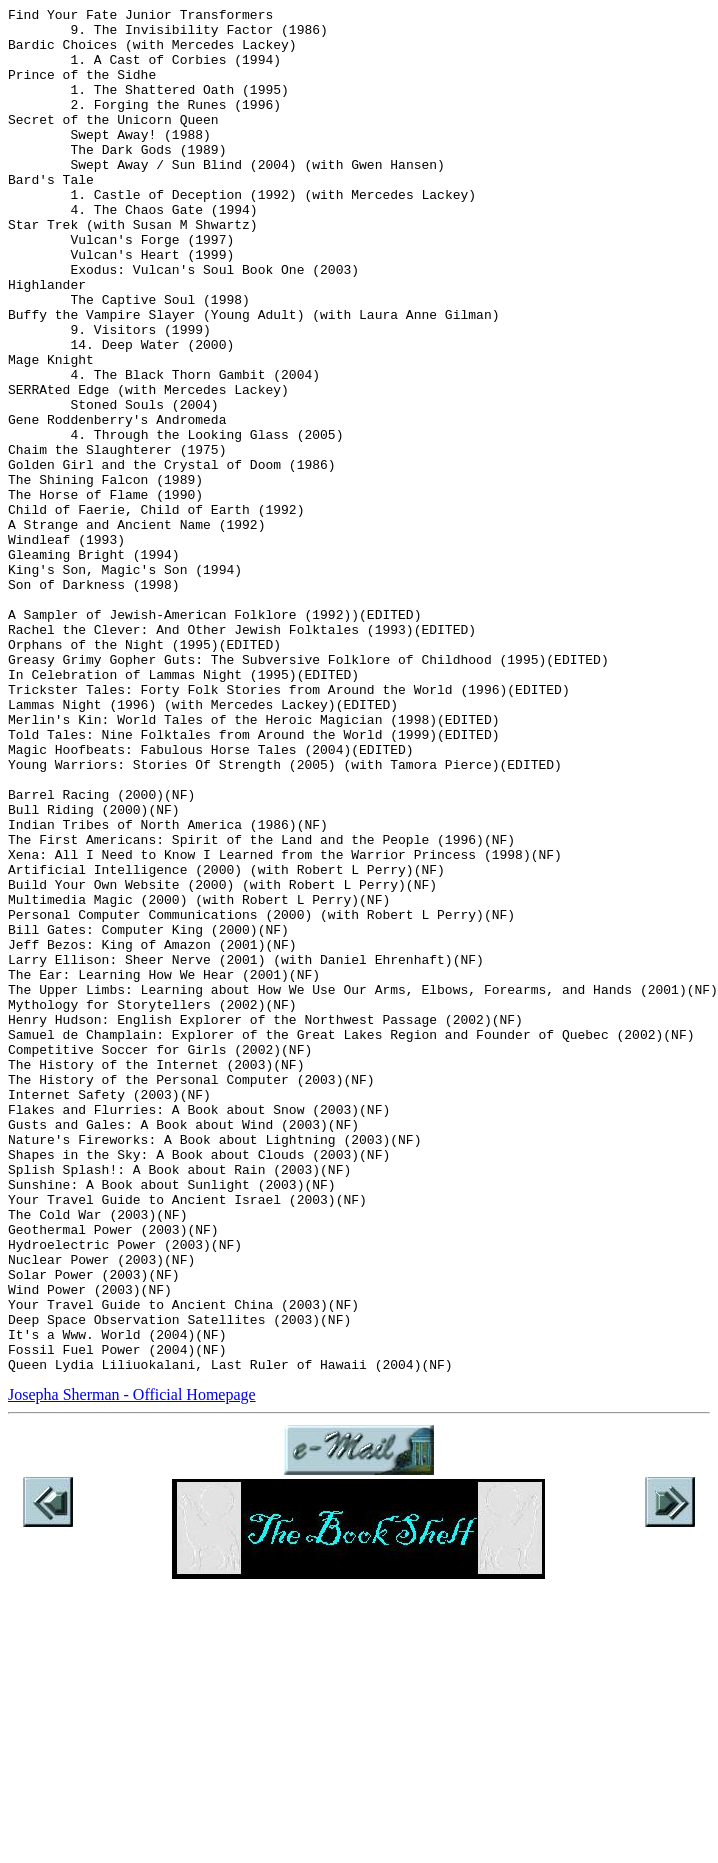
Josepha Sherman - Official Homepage (132, 1667)
